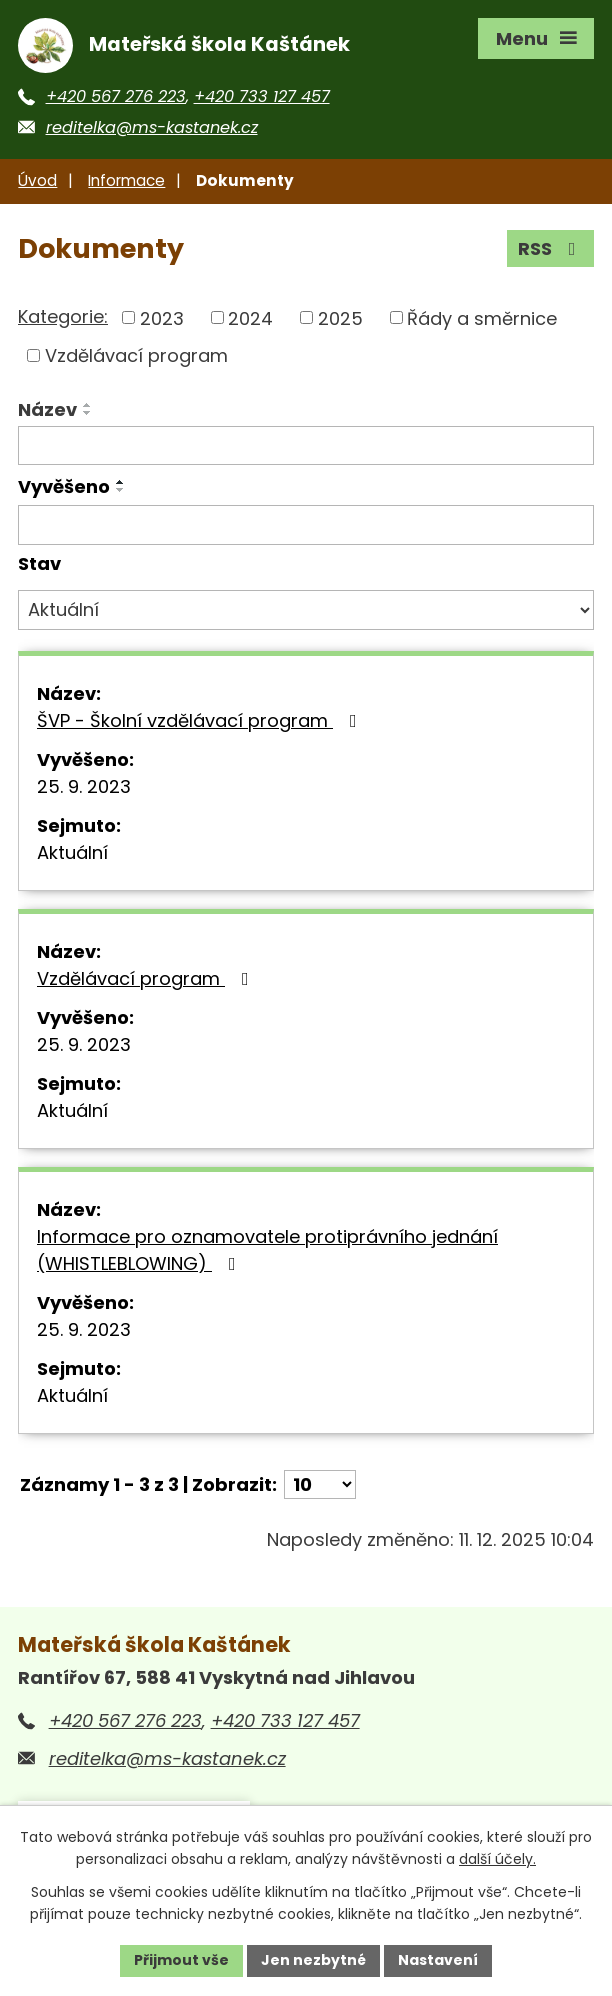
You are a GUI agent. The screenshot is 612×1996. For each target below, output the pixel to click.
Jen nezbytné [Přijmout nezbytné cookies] (313, 1960)
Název (47, 409)
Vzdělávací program (136, 355)
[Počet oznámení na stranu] (320, 1484)
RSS (551, 248)
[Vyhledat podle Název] (306, 446)
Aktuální (72, 852)
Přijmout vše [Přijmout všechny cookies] (181, 1960)
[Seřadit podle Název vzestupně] (88, 405)
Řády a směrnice (482, 317)
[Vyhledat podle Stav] (306, 610)
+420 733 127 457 (262, 96)
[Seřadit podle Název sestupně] (88, 413)
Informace (126, 180)
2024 (250, 317)
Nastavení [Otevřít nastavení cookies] (438, 1960)
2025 (340, 317)
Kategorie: (63, 316)
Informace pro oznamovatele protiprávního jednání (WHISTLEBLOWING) (267, 1250)
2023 (162, 317)
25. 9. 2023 (84, 786)
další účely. (497, 1860)
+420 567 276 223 (116, 96)
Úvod (37, 180)
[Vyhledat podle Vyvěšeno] (306, 525)
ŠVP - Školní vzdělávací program (201, 720)
